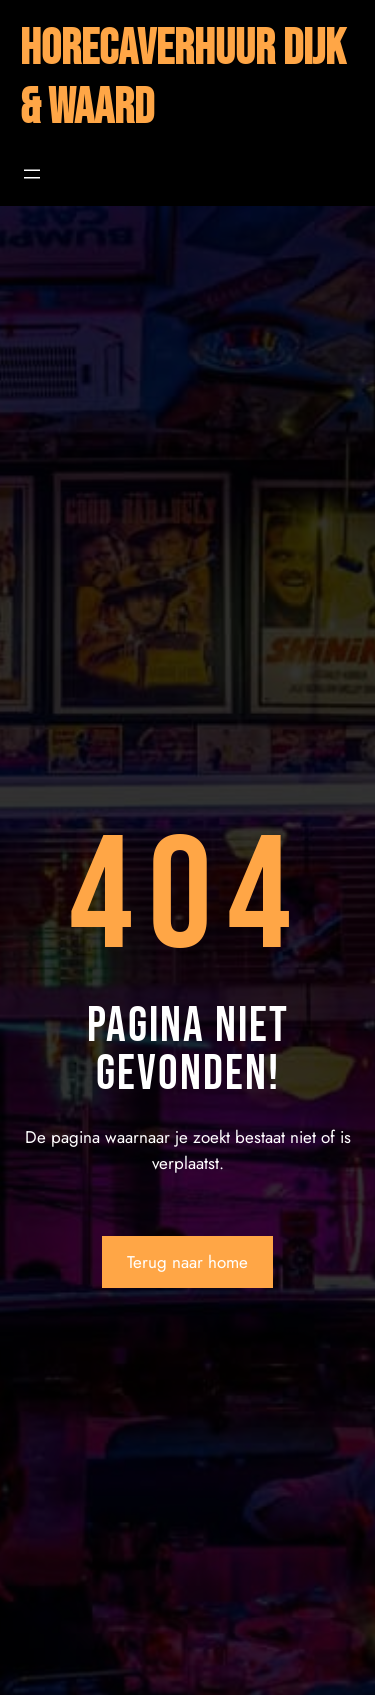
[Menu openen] (32, 174)
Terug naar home (187, 1262)
